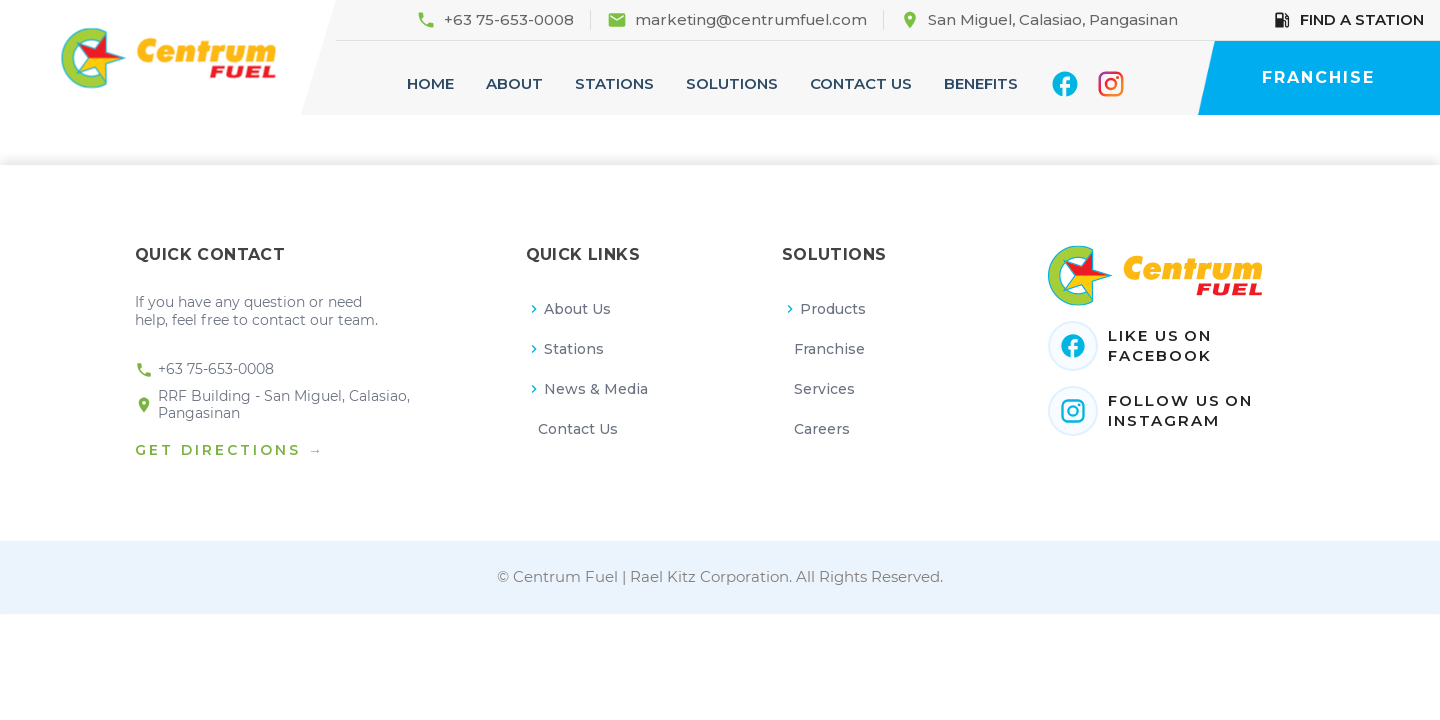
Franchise (829, 349)
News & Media (587, 389)
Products (824, 309)
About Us (569, 309)
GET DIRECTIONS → (230, 450)
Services (824, 389)
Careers (822, 429)
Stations (565, 349)
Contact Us (578, 429)
